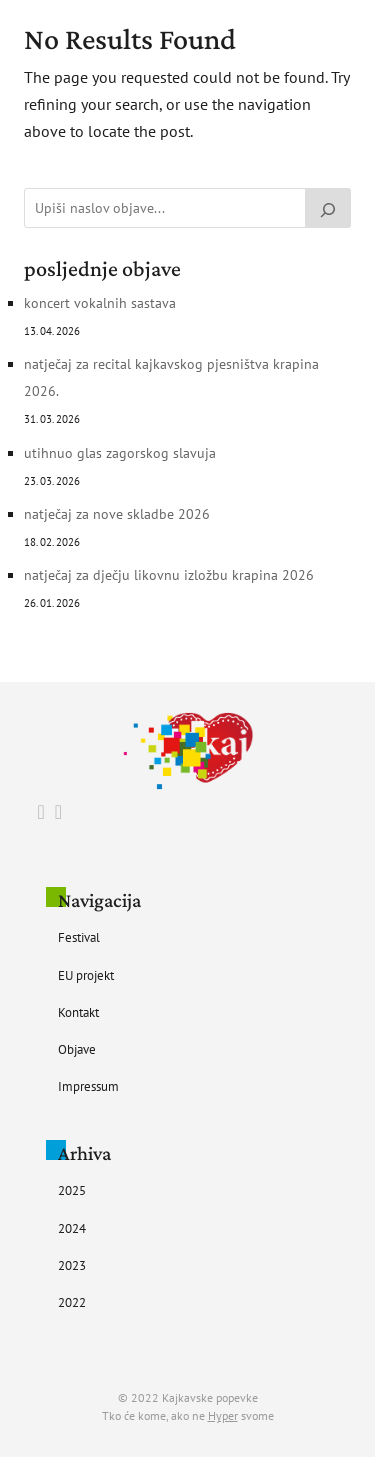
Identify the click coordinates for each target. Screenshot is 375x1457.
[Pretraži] (328, 208)
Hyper (223, 1415)
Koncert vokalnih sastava (100, 303)
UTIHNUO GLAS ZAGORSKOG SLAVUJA (120, 453)
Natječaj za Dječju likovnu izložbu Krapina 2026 (169, 575)
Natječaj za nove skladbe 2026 (117, 514)
